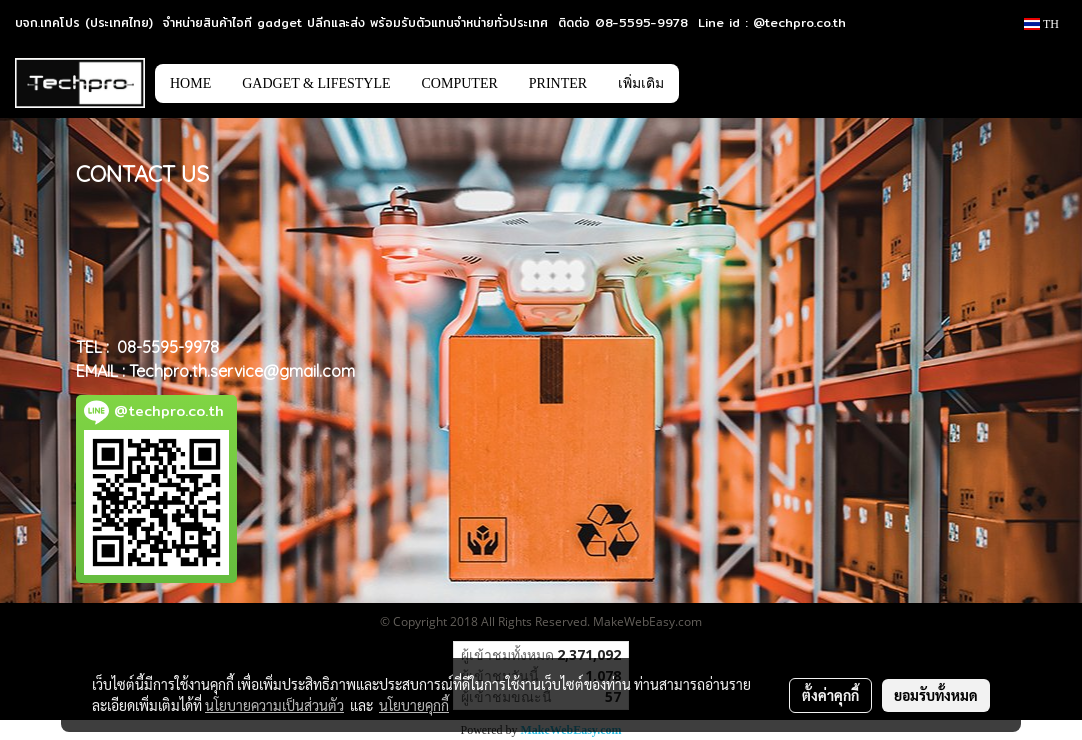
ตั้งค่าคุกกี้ (830, 695)
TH (1041, 24)
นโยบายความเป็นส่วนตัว (274, 705)
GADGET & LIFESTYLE (316, 83)
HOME (190, 83)
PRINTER (558, 83)
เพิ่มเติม (641, 83)
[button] (709, 83)
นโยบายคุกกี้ (414, 705)
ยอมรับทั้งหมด (936, 695)
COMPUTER (460, 83)
